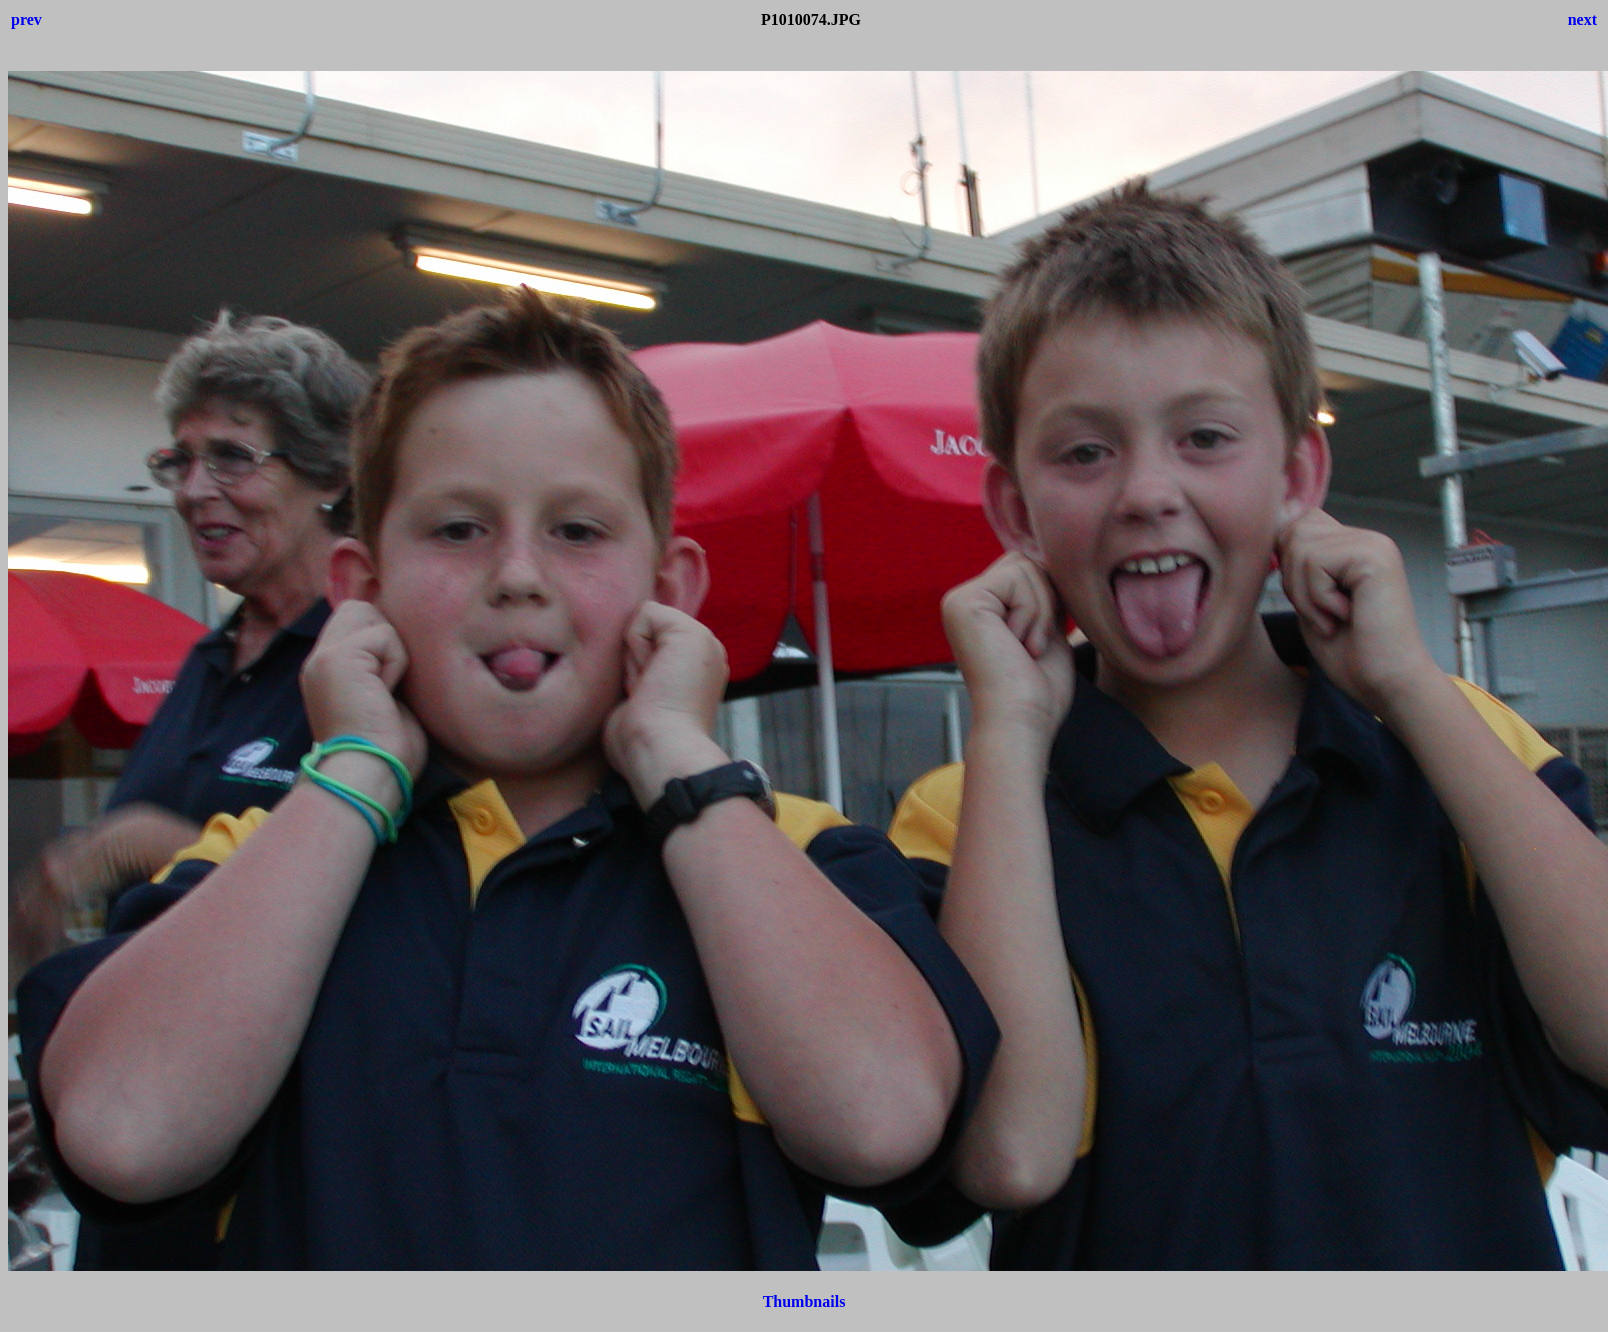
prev (26, 19)
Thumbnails (804, 1301)
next (1582, 19)
